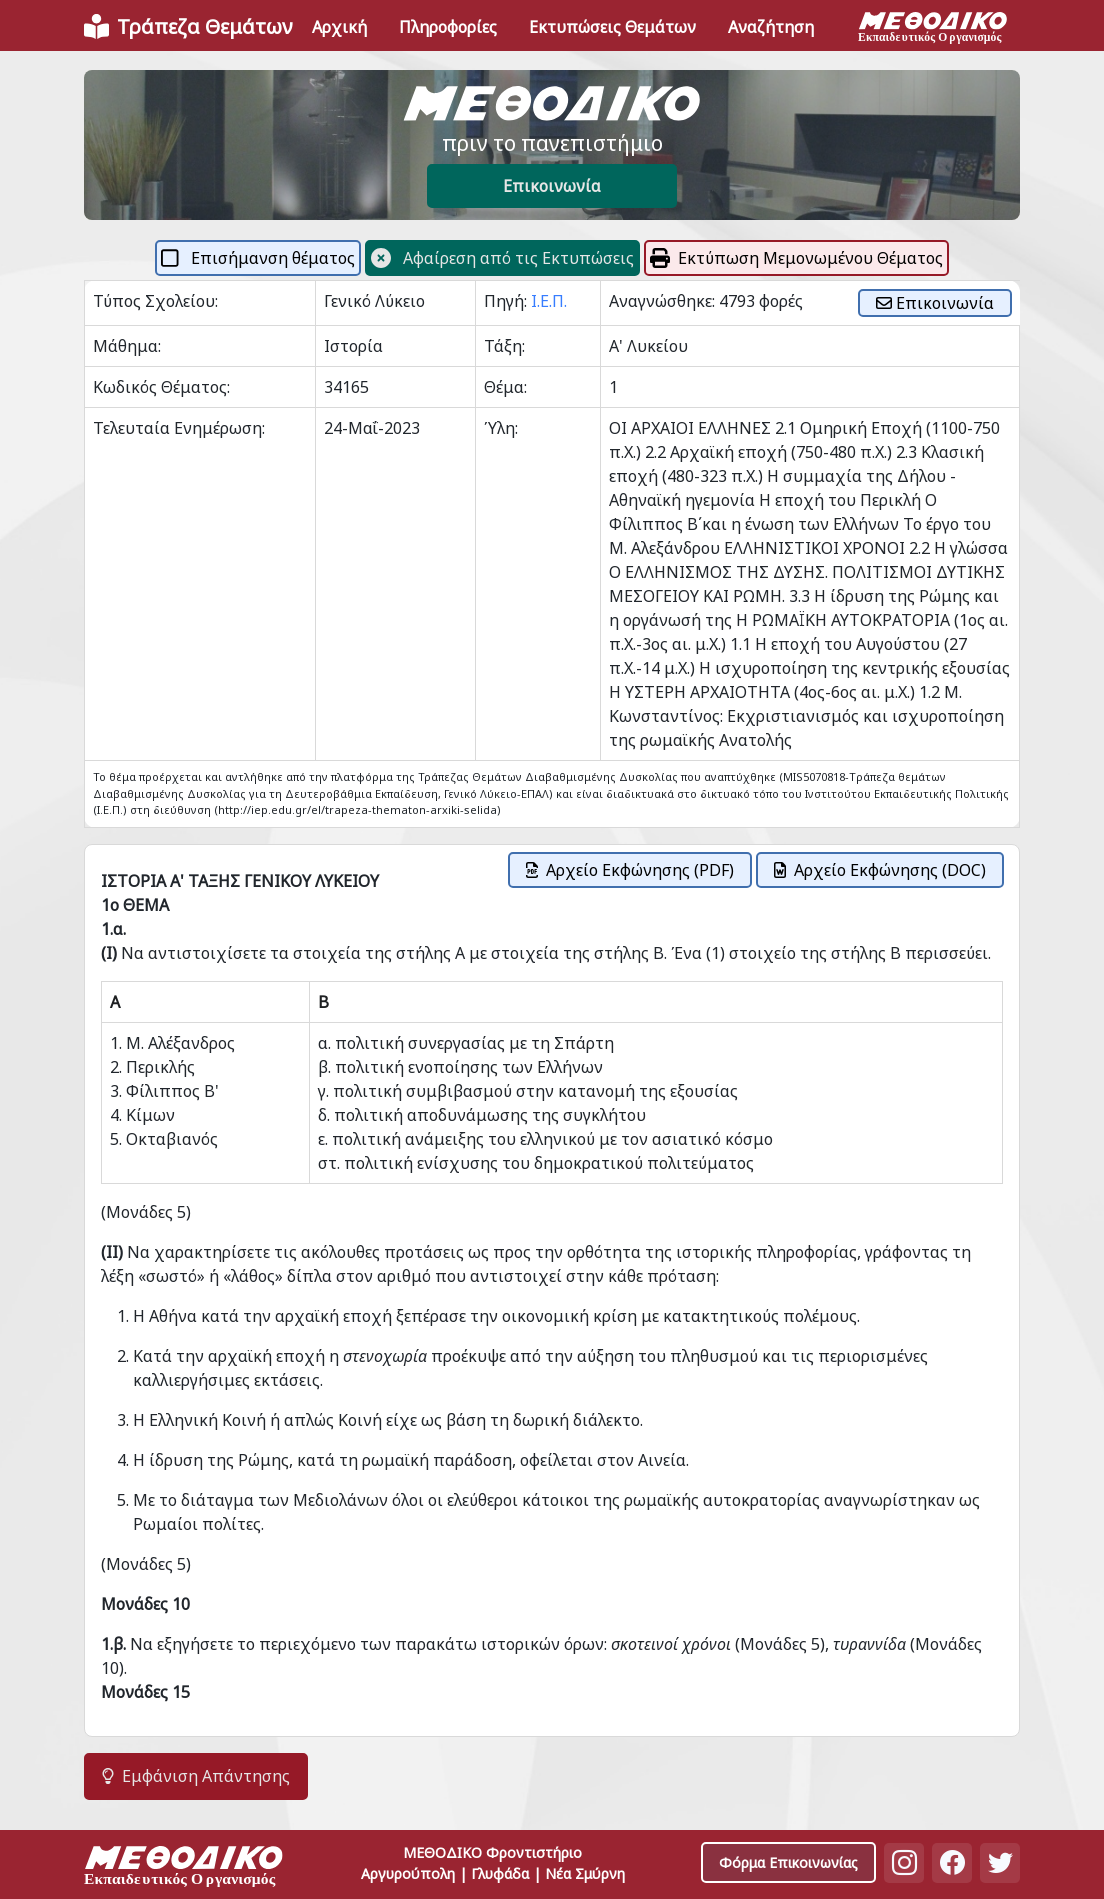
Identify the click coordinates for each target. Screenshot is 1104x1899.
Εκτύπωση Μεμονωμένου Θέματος (796, 258)
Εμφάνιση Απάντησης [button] (196, 1776)
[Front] (188, 27)
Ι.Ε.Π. (549, 301)
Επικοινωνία (552, 186)
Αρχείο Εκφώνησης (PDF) (630, 870)
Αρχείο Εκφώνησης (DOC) (880, 870)
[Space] (184, 1868)
